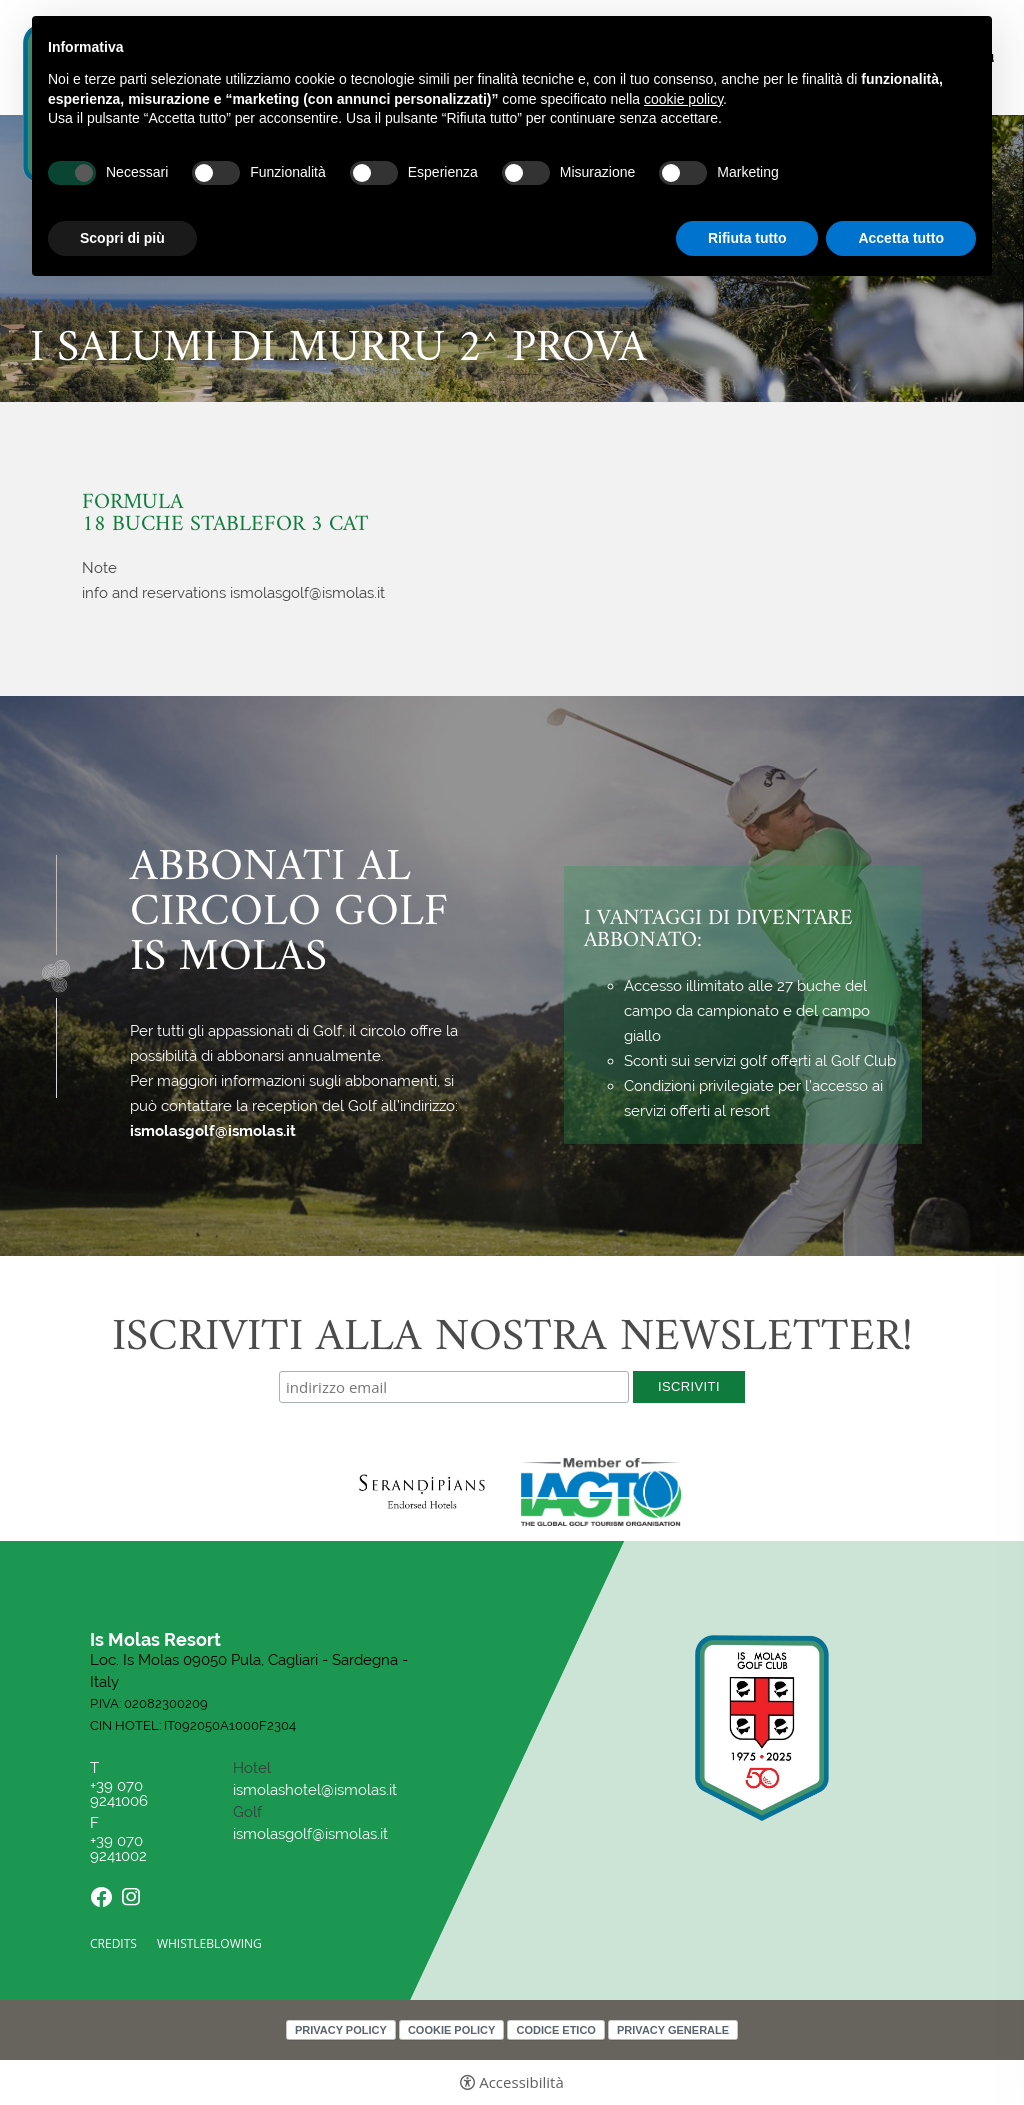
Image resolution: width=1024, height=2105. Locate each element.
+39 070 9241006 (121, 1794)
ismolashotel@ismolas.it (315, 1790)
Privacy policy (341, 2030)
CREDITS (113, 1943)
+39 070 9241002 (118, 1849)
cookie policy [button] (683, 99)
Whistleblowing (209, 1943)
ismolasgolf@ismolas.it (213, 1131)
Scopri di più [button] (122, 238)
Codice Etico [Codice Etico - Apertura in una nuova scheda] (555, 2030)
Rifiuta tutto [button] (747, 238)
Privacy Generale (673, 2030)
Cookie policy (451, 2030)
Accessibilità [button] (521, 2082)
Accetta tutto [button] (901, 238)
